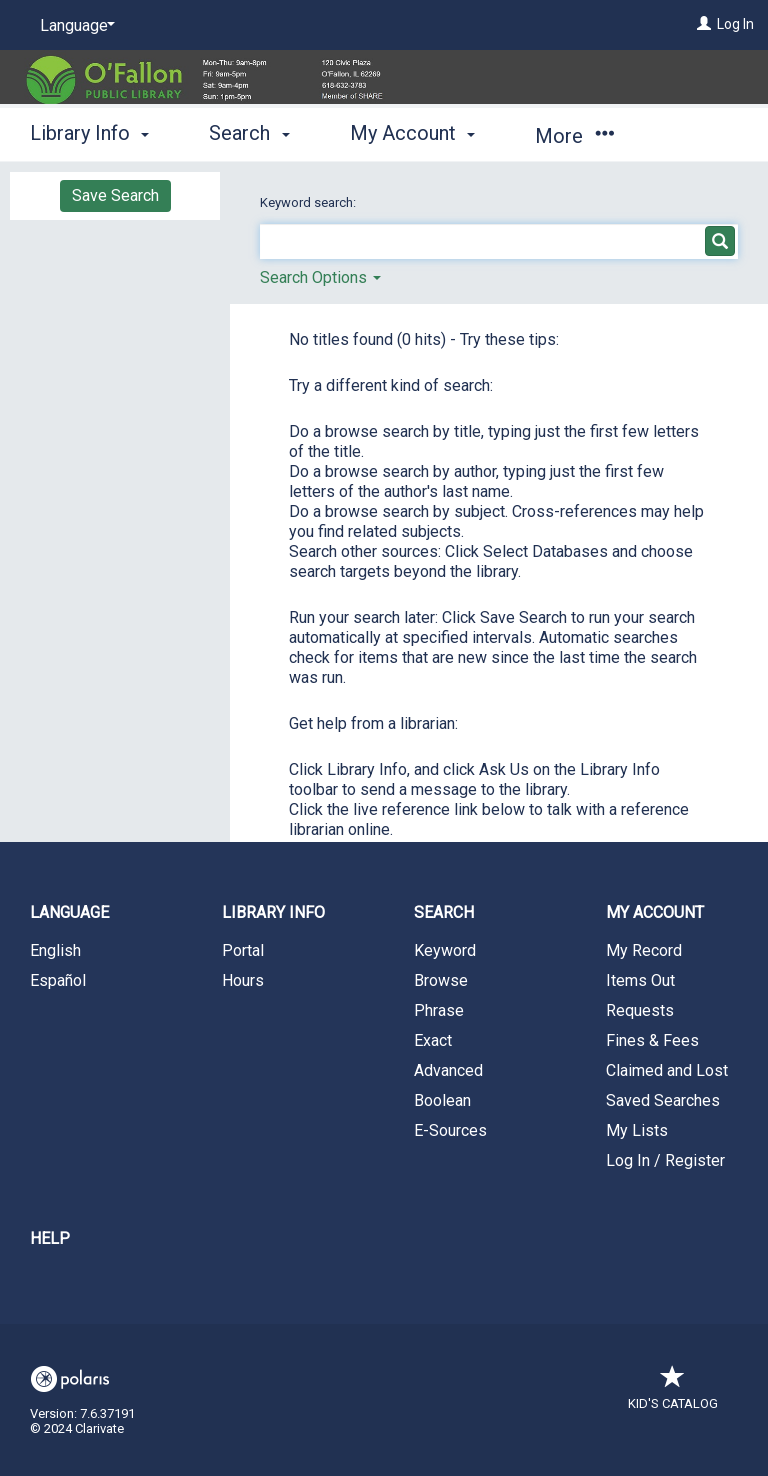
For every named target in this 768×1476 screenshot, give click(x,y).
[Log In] (704, 24)
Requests (640, 1010)
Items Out (640, 980)
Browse (441, 980)
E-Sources (450, 1130)
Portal (243, 950)
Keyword (445, 950)
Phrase (439, 1010)
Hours (243, 980)
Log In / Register (665, 1160)
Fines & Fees (652, 1040)
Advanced (448, 1070)
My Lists (637, 1130)
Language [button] (69, 912)
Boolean (442, 1100)
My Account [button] (412, 133)
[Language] (74, 26)
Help (50, 1238)
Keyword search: (309, 202)
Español (58, 980)
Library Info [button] (89, 133)
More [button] (574, 136)
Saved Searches (663, 1100)
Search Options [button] (320, 277)
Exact (433, 1040)
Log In (735, 24)
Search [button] (249, 133)
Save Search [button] (115, 195)
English (55, 950)
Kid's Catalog (673, 1393)
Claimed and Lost (667, 1070)
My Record (644, 950)
